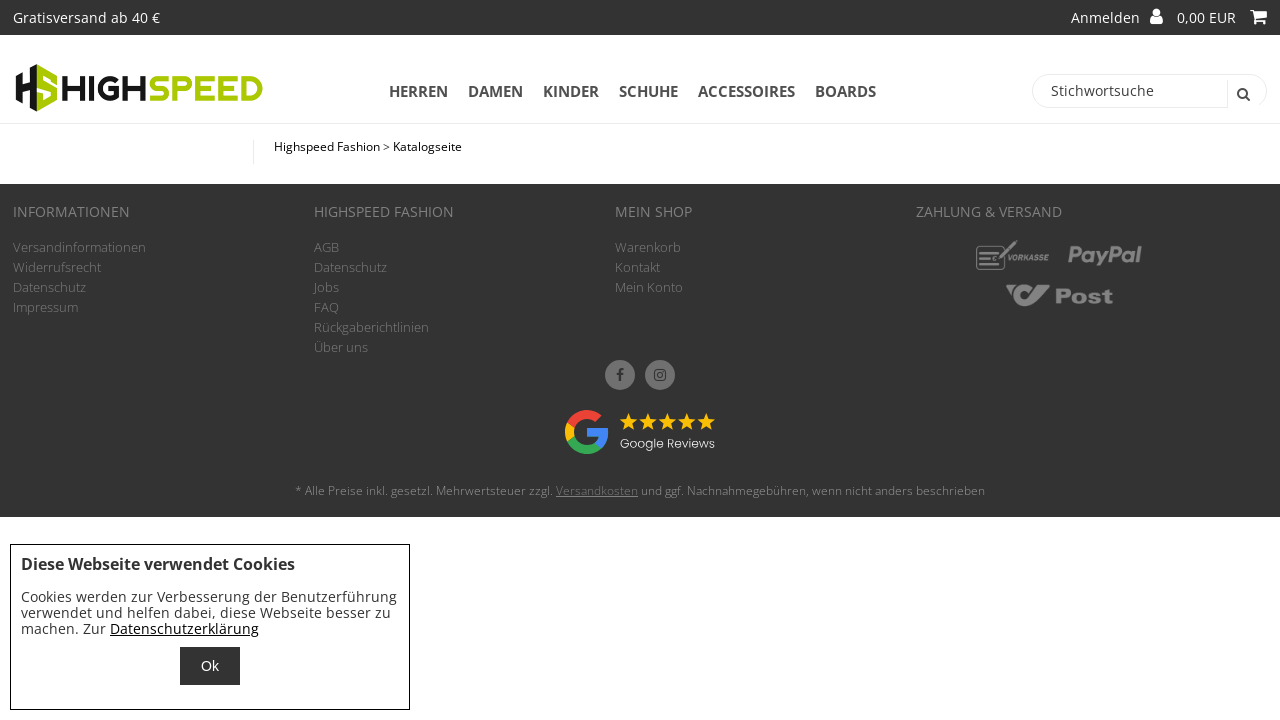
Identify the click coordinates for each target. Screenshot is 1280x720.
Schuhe (648, 91)
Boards (845, 91)
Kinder (571, 91)
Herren (418, 91)
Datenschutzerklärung (184, 628)
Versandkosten (597, 490)
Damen (495, 91)
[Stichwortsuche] (1149, 91)
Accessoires (746, 91)
